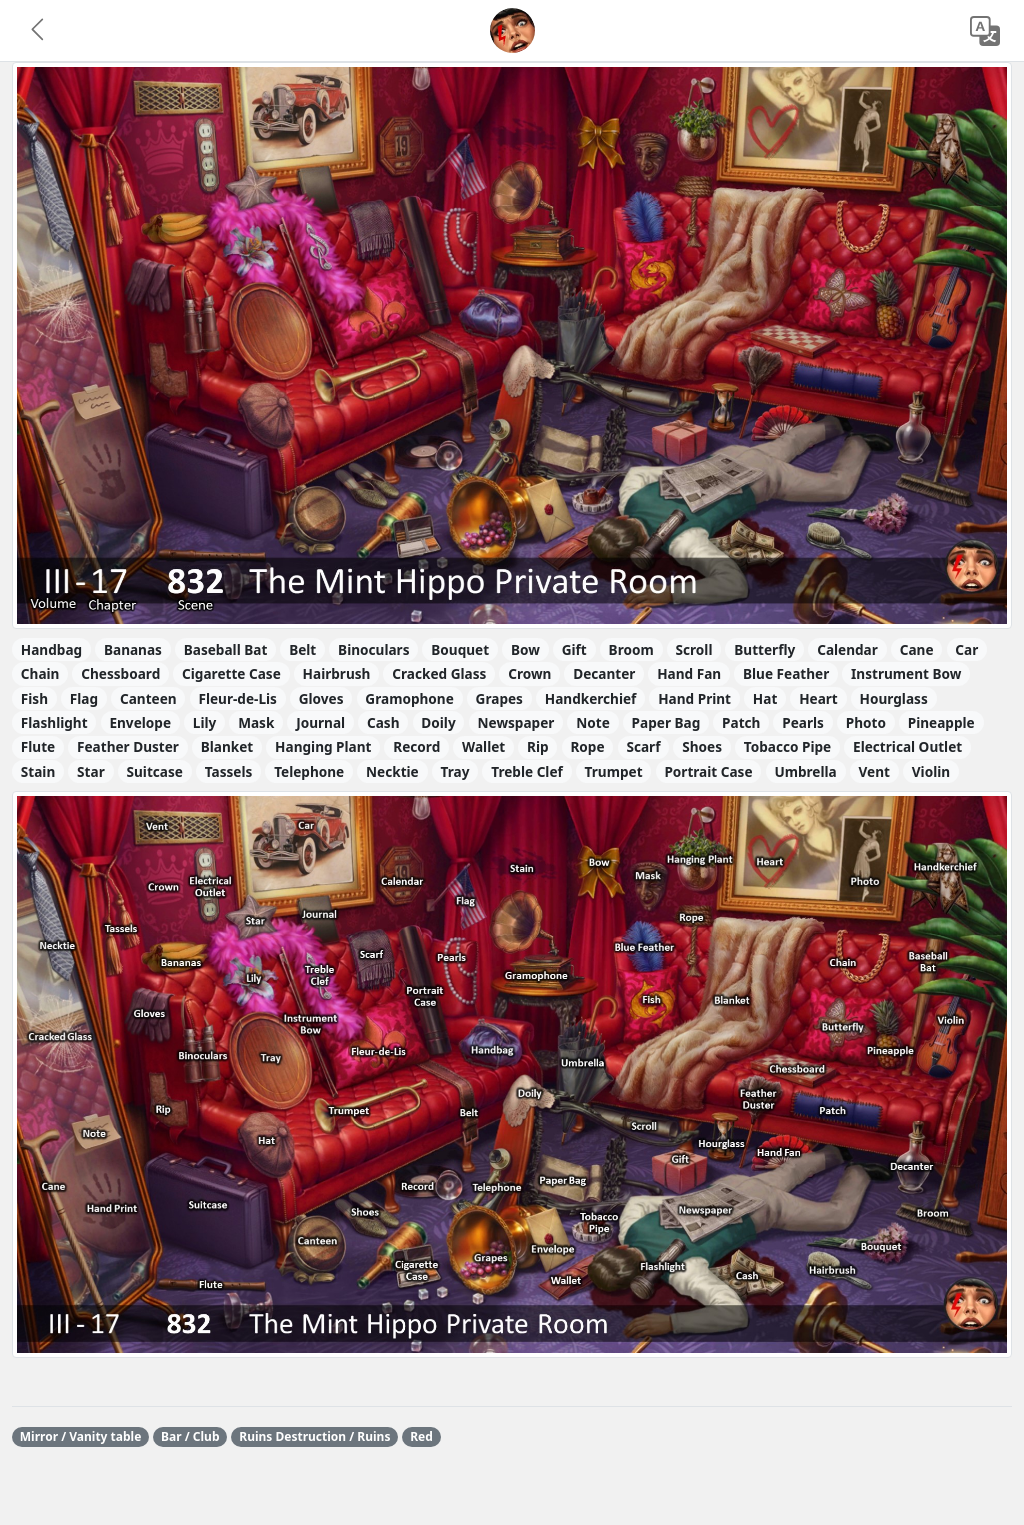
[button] (39, 31)
